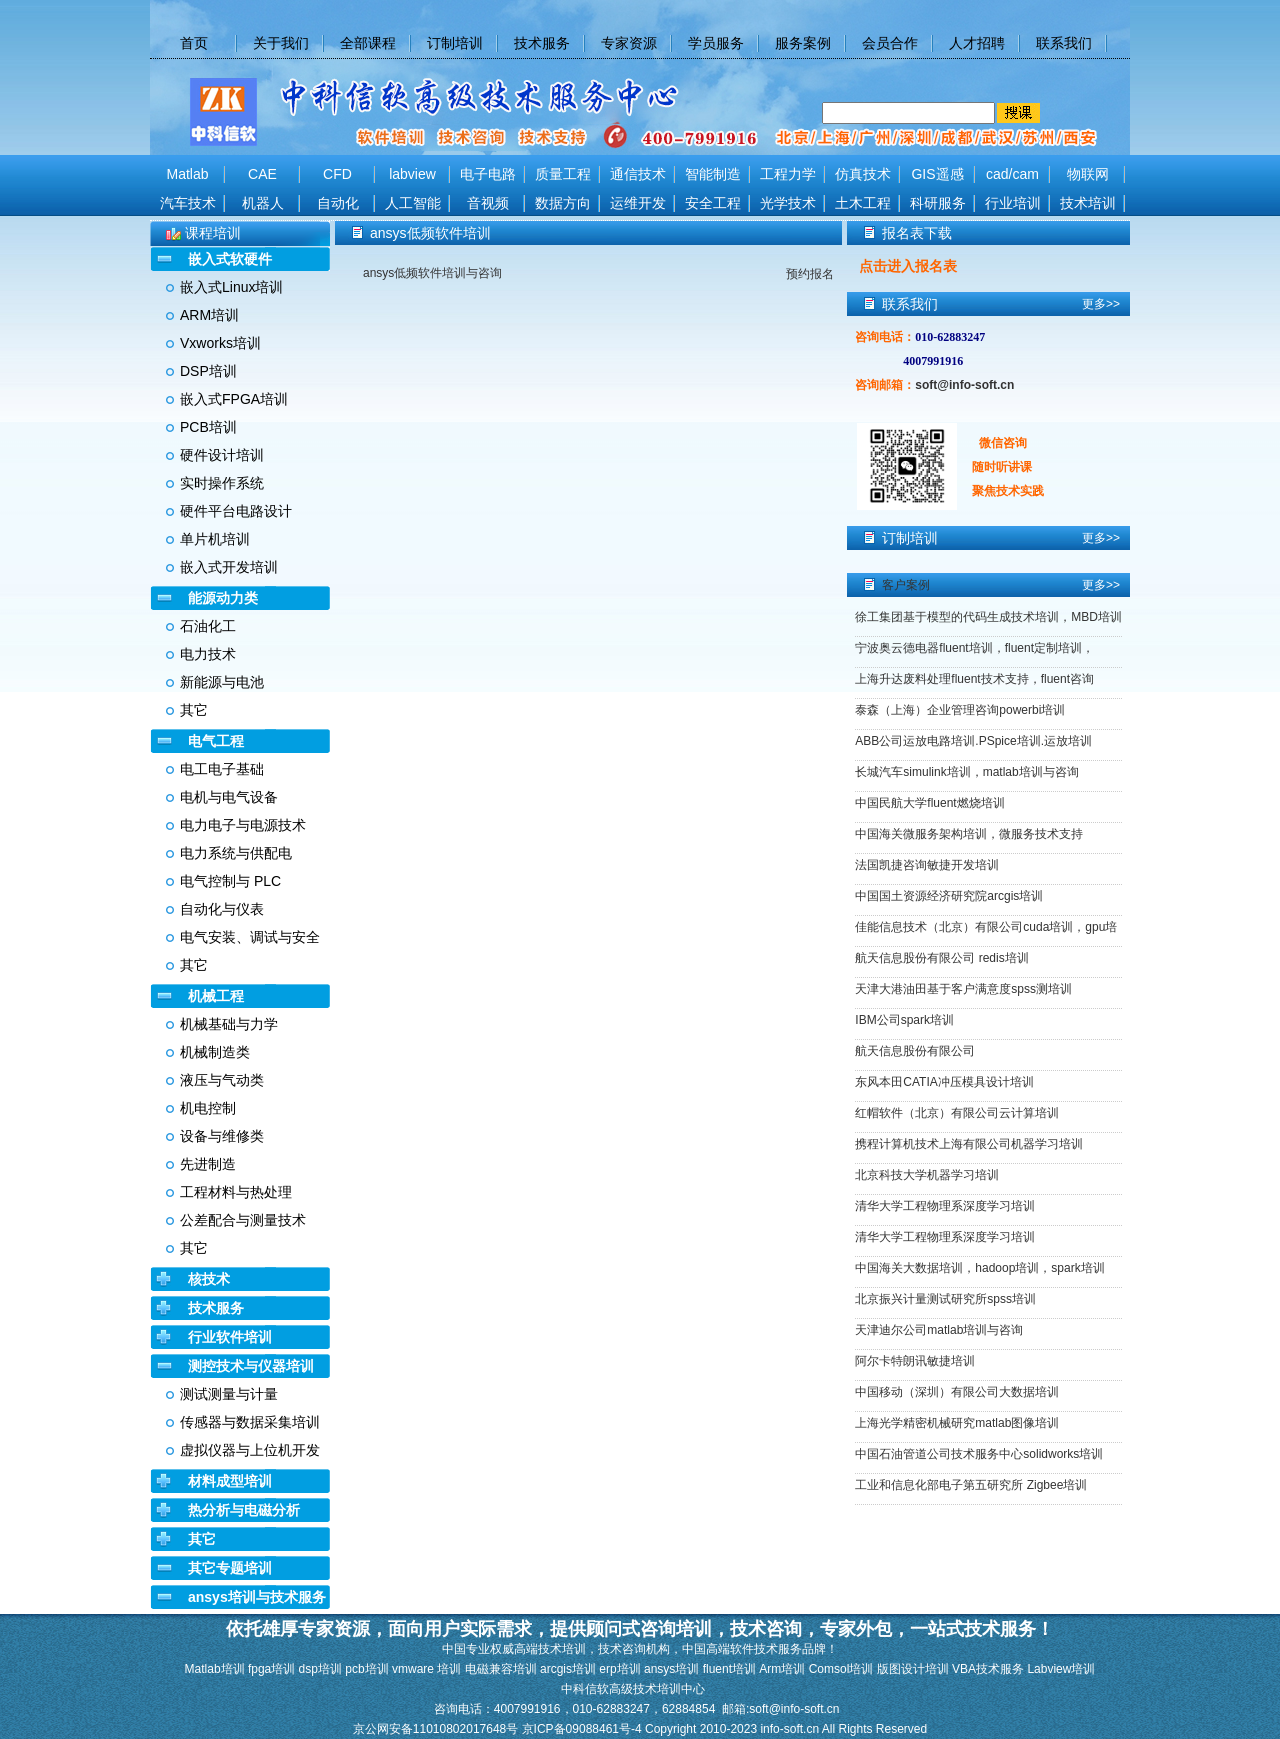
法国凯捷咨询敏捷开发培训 (927, 865)
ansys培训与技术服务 (257, 1597)
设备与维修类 (222, 1136)
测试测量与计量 (229, 1394)
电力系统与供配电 (236, 853)
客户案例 (906, 585)
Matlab (187, 174)
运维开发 (638, 203)
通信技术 (638, 174)
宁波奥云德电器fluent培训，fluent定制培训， (974, 648)
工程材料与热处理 (236, 1192)
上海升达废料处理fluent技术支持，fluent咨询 (974, 679)
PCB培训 (208, 427)
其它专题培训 (230, 1568)
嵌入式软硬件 (230, 259)
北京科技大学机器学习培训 (927, 1175)
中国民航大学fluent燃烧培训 (929, 803)
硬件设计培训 (222, 455)
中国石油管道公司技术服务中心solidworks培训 (979, 1454)
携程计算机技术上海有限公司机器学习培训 (969, 1144)
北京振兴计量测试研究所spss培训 (945, 1299)
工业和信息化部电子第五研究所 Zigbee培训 (971, 1485)
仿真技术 (863, 174)
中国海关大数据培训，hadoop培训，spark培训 (979, 1268)
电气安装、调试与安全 (250, 937)
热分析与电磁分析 (244, 1510)
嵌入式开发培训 (229, 567)
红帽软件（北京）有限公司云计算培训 (957, 1113)
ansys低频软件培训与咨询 (432, 273)
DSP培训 (208, 371)
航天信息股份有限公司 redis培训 (941, 958)
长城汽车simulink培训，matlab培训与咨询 (966, 772)
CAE (262, 174)
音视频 (488, 203)
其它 (194, 710)
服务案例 (803, 43)
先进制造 (208, 1164)
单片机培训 (215, 539)
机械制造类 (215, 1052)
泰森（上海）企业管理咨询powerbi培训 (960, 710)
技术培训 (1088, 203)
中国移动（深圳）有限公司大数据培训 (957, 1392)
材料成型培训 (230, 1481)
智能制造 (713, 174)
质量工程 (563, 174)
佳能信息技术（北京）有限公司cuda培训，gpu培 (986, 927)
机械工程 (216, 996)
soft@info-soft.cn (964, 385)
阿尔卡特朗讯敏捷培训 (915, 1361)
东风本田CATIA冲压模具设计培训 (944, 1082)
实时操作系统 (222, 483)
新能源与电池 (222, 682)
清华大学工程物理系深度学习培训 (945, 1206)
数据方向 (563, 203)
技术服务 (542, 43)
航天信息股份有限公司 (915, 1051)
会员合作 (890, 43)
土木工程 (863, 203)
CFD (337, 174)
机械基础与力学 (229, 1024)
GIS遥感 (937, 174)
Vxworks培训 (220, 343)
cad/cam (1012, 174)
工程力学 (788, 174)
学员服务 (716, 43)
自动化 (338, 203)
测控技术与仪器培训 (251, 1366)
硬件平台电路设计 (236, 511)
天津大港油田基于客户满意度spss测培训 (963, 989)
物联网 (1088, 174)
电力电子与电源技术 (243, 825)
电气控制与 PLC (230, 881)
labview (412, 174)
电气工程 (216, 741)
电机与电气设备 (229, 797)
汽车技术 (188, 203)
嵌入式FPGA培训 (234, 399)
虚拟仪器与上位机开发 (250, 1450)
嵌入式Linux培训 (231, 287)
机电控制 (208, 1108)
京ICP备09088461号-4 (583, 1729)
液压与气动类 (222, 1080)
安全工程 (713, 203)
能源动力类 (223, 598)
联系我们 (1064, 43)
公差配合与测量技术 (243, 1220)
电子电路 (488, 174)
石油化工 (208, 626)
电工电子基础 (222, 769)
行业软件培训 (230, 1337)
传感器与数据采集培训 (250, 1422)
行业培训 (1013, 203)
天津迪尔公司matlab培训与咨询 (939, 1330)
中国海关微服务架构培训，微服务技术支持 (969, 834)
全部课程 (368, 43)
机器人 (263, 203)
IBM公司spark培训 (904, 1020)
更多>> (1101, 304)
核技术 (209, 1279)
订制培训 (455, 43)
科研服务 (938, 203)
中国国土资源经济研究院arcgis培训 (949, 896)
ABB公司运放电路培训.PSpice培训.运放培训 (973, 741)
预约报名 (810, 274)
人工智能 (413, 203)
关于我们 (281, 43)
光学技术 (788, 203)
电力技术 (208, 654)
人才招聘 (977, 43)
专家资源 (629, 43)
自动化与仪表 (222, 909)
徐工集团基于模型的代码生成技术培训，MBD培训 (988, 617)
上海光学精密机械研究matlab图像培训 (957, 1423)
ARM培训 (209, 315)
